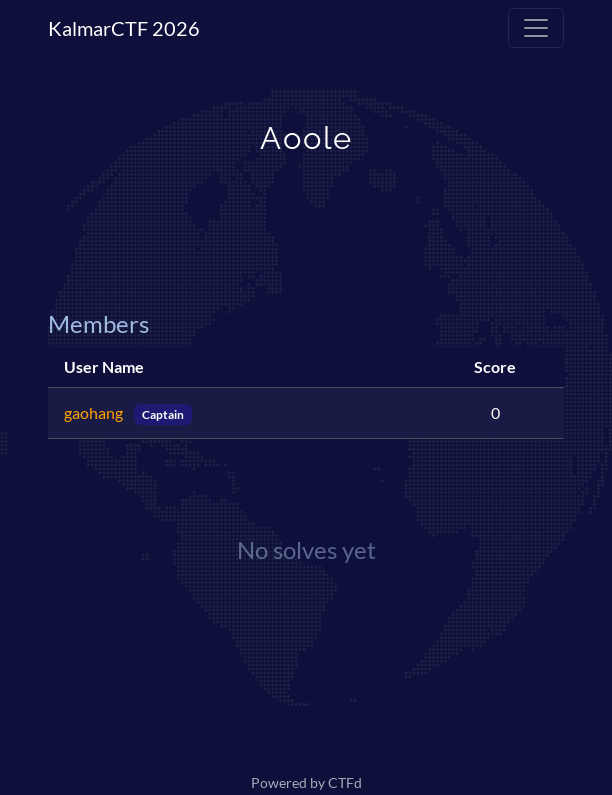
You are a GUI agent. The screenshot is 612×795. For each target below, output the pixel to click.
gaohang (95, 412)
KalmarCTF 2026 (124, 28)
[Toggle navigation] (536, 28)
